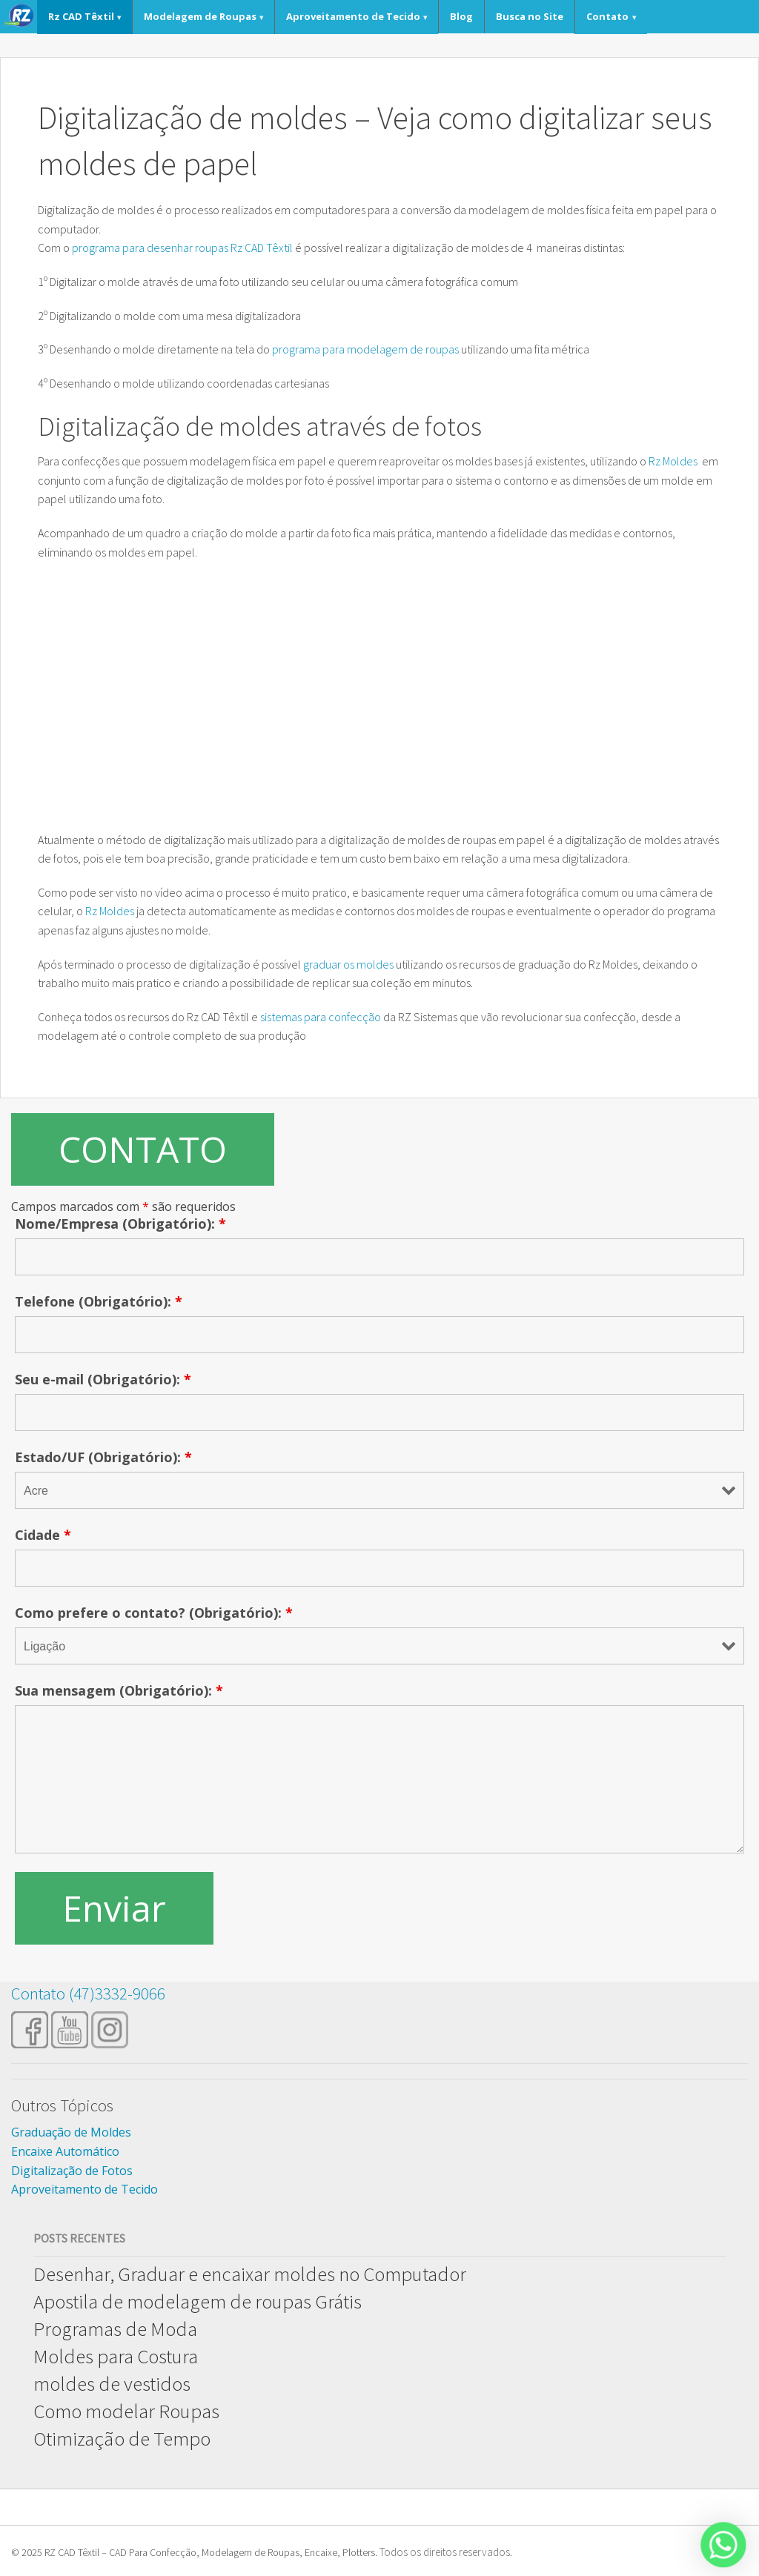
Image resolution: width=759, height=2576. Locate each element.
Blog (461, 16)
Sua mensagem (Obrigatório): (119, 1690)
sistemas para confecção (320, 1016)
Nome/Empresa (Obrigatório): (120, 1223)
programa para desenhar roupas (150, 247)
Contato (607, 16)
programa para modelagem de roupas (365, 349)
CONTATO (143, 1149)
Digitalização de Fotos (72, 2170)
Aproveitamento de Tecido (353, 16)
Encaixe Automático (65, 2151)
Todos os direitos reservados (445, 2552)
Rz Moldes (674, 461)
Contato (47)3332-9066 (88, 1993)
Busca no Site (529, 16)
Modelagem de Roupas (200, 16)
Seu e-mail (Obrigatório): (103, 1379)
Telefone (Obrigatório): (98, 1301)
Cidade (43, 1534)
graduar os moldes (348, 964)
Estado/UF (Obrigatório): (103, 1457)
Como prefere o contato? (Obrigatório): (154, 1612)
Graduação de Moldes (71, 2132)
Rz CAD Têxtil (81, 16)
